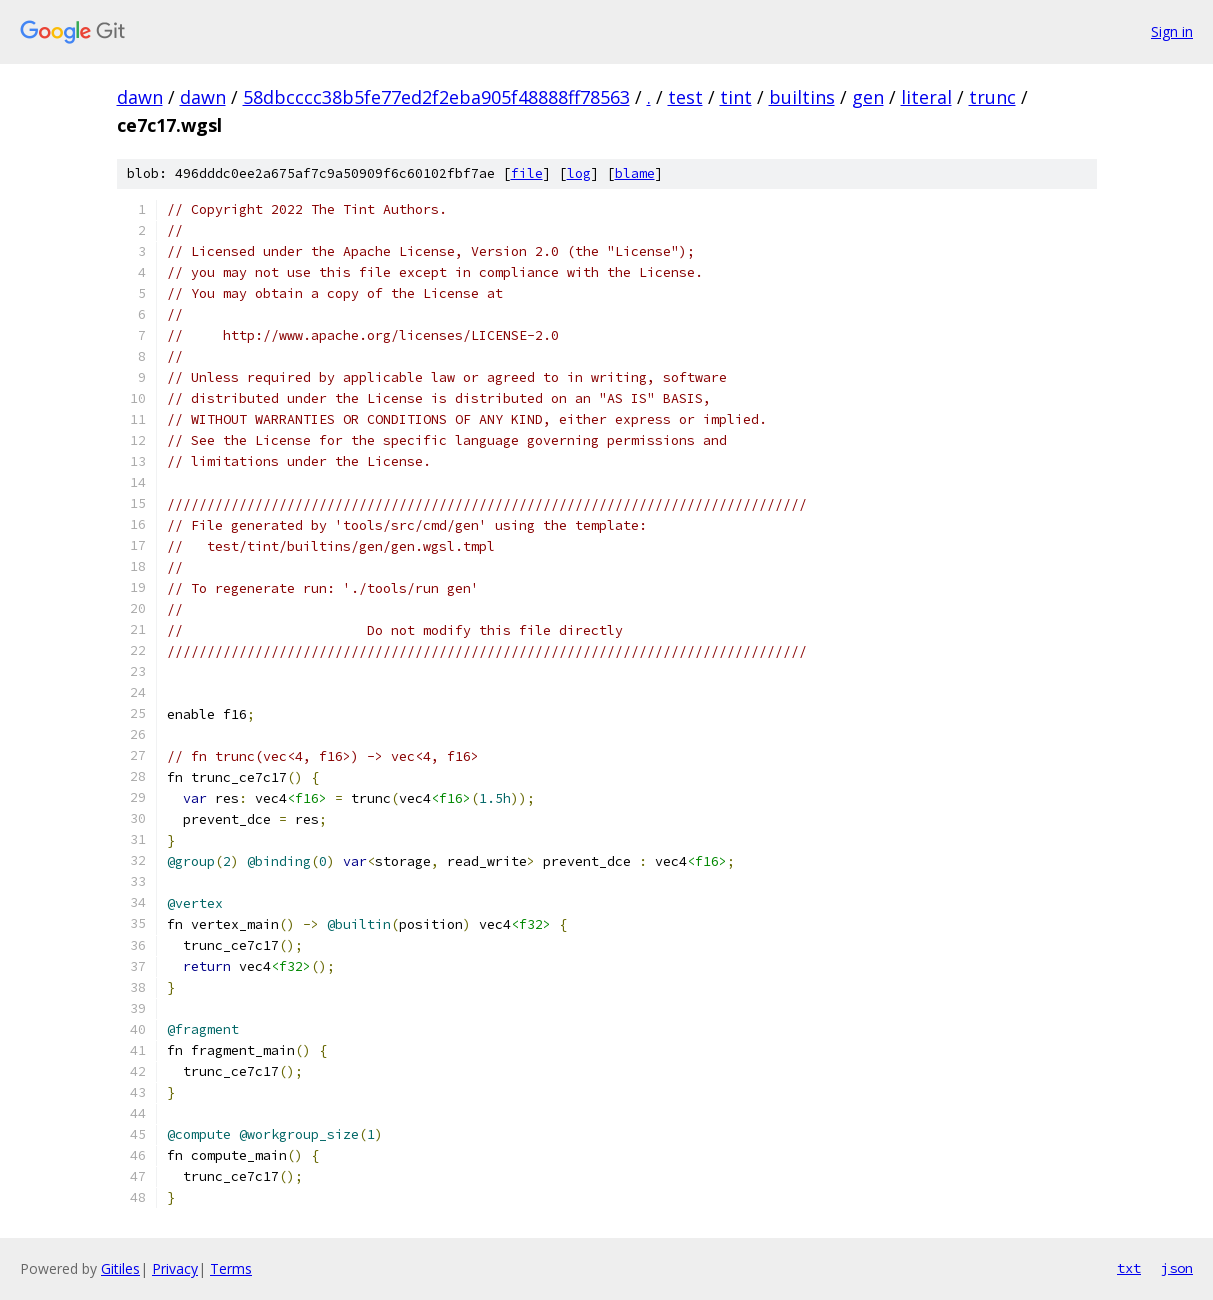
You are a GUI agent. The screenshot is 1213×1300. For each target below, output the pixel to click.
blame (635, 173)
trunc (992, 97)
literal (926, 97)
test (685, 97)
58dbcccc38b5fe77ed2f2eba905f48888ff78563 (436, 97)
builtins (802, 97)
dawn (140, 97)
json (1177, 1268)
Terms (231, 1268)
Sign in (1172, 31)
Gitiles (120, 1268)
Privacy (175, 1268)
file (527, 173)
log (579, 173)
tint (736, 97)
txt (1129, 1268)
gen (868, 97)
